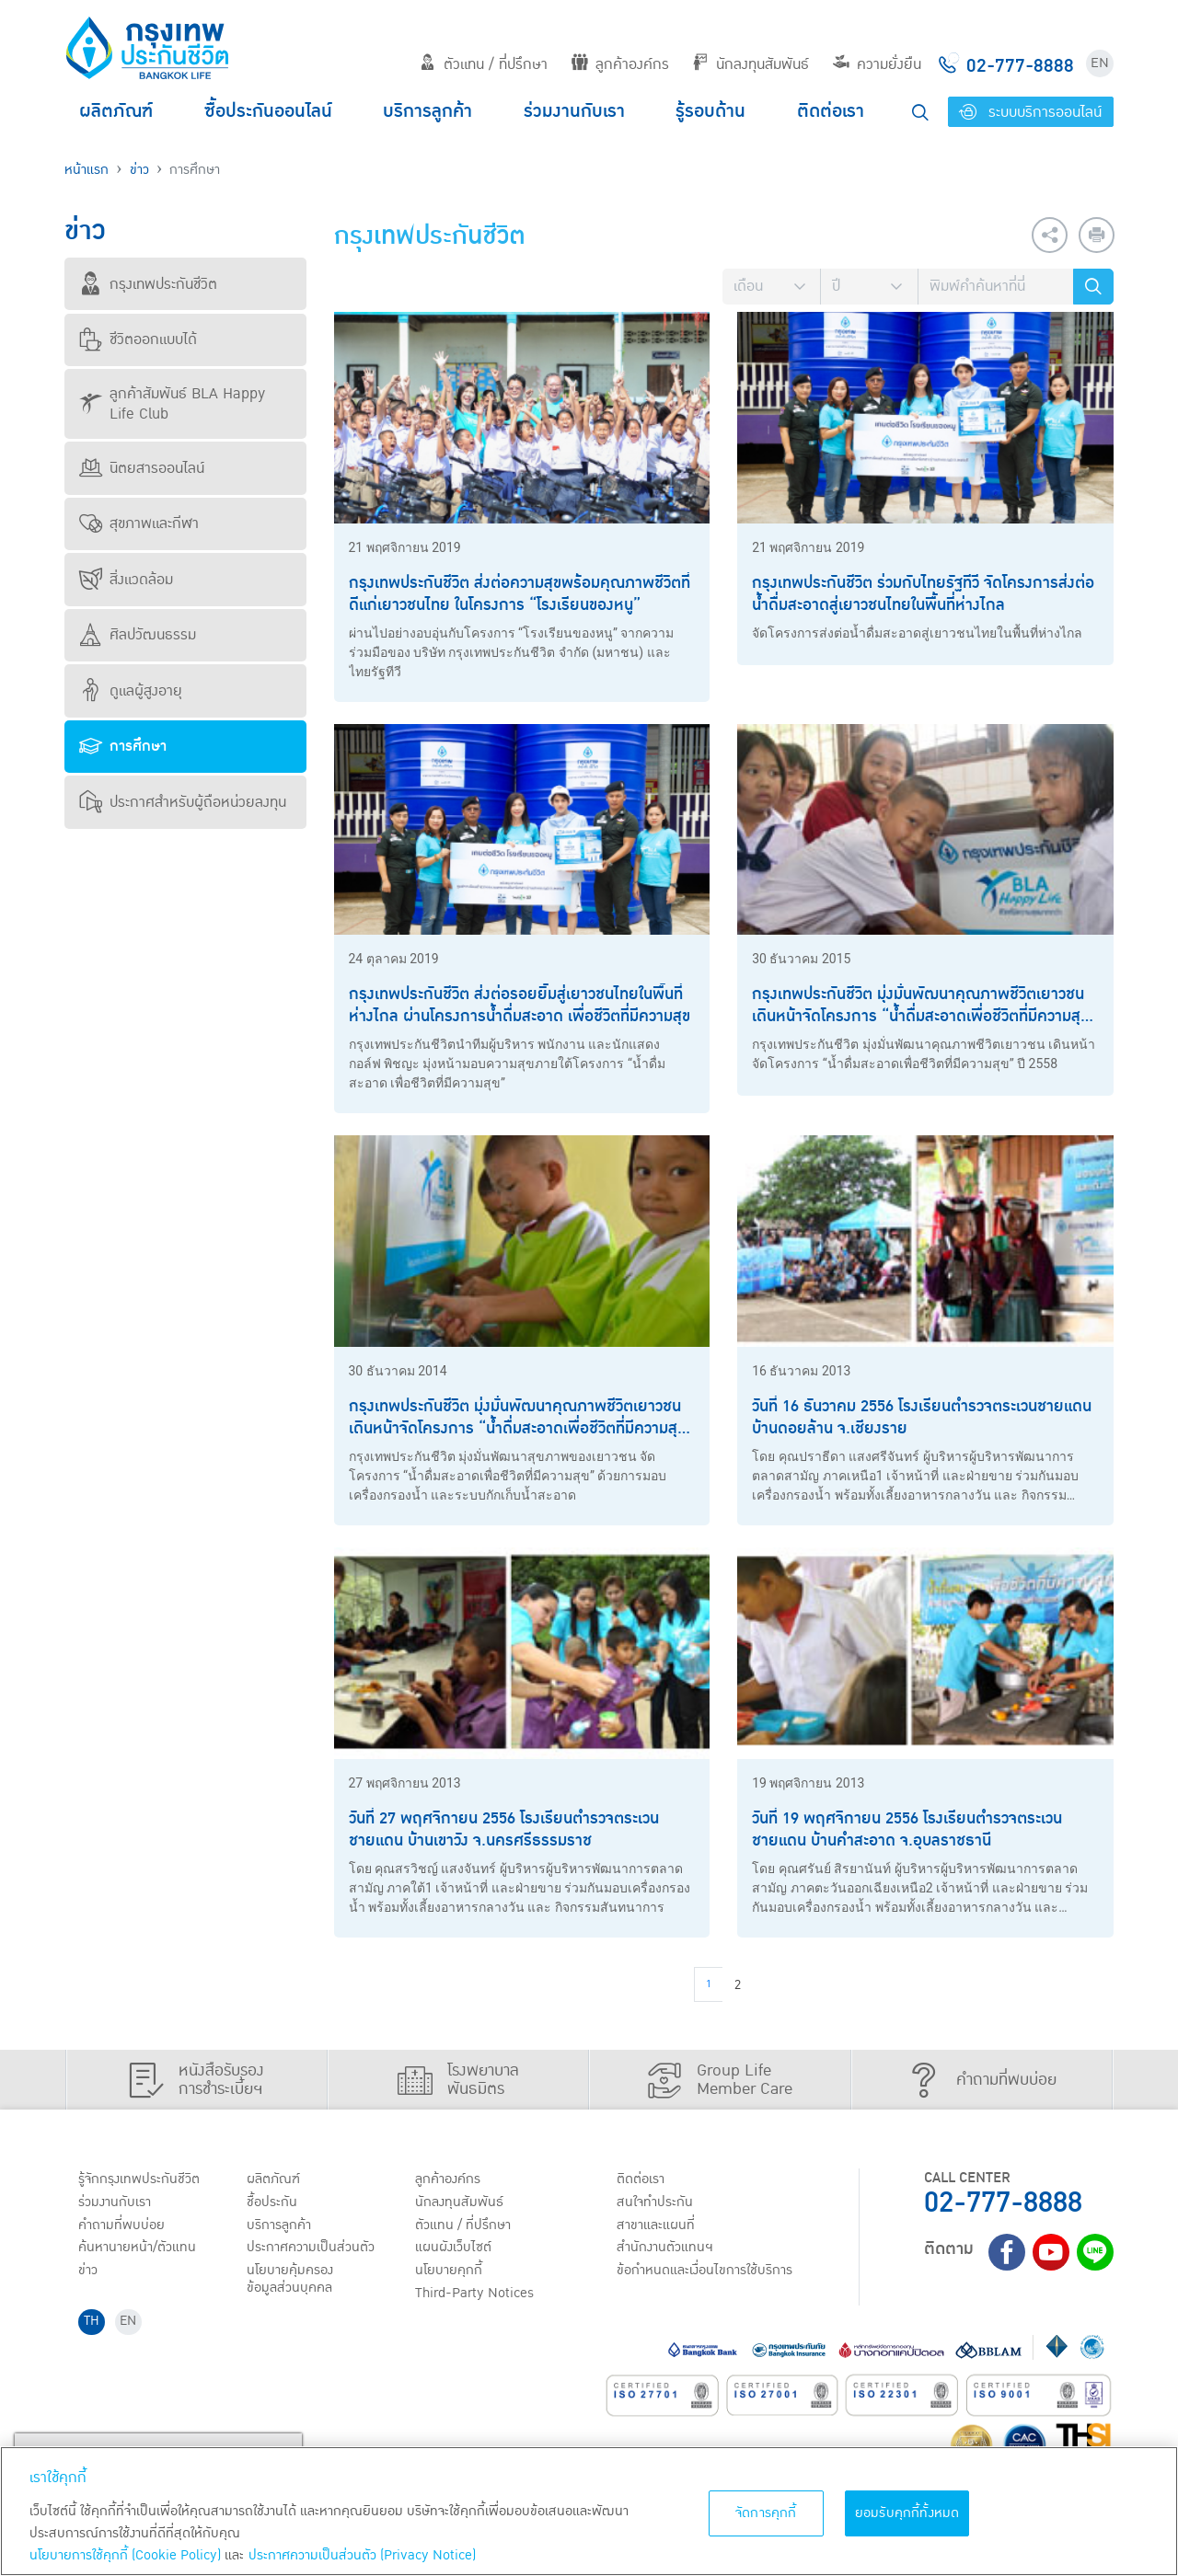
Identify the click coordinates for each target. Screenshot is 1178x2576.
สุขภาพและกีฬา (139, 523)
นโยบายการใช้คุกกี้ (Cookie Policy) (125, 2555)
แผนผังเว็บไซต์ (454, 2250)
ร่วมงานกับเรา (574, 111)
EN (1100, 63)
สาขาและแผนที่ (658, 2226)
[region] (589, 2511)
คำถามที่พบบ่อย (123, 2226)
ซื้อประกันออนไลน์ (268, 111)
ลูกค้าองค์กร (620, 64)
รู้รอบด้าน (710, 111)
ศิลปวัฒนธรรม (137, 635)
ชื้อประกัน (273, 2203)
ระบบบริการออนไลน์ (1030, 112)
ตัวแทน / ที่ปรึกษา (484, 64)
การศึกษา (123, 746)
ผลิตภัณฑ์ (116, 111)
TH (93, 2326)
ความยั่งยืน (877, 64)
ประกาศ (313, 2250)
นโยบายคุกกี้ (450, 2273)
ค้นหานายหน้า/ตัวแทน (140, 2250)
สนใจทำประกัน (657, 2203)
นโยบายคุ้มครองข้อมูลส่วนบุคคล (293, 2282)
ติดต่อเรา (830, 111)
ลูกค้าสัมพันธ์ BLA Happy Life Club (172, 404)
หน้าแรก (86, 169)
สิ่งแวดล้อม (126, 580)
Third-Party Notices (478, 2297)
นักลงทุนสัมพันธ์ (750, 64)
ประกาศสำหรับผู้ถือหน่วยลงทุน (182, 802)
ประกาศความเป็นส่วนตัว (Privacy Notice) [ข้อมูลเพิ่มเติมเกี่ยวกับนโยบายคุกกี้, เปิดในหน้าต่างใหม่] (362, 2555)
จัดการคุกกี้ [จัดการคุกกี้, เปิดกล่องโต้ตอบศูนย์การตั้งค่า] (766, 2513)
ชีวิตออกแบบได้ (138, 339)
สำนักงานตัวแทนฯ (667, 2250)
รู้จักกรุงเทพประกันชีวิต (140, 2179)
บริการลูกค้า (427, 111)
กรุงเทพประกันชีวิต (148, 284)
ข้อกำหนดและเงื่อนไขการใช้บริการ (709, 2273)
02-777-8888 (1003, 2202)
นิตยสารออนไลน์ (141, 468)
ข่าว (139, 169)
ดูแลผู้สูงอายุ (130, 691)
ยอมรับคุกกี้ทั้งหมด (907, 2513)
